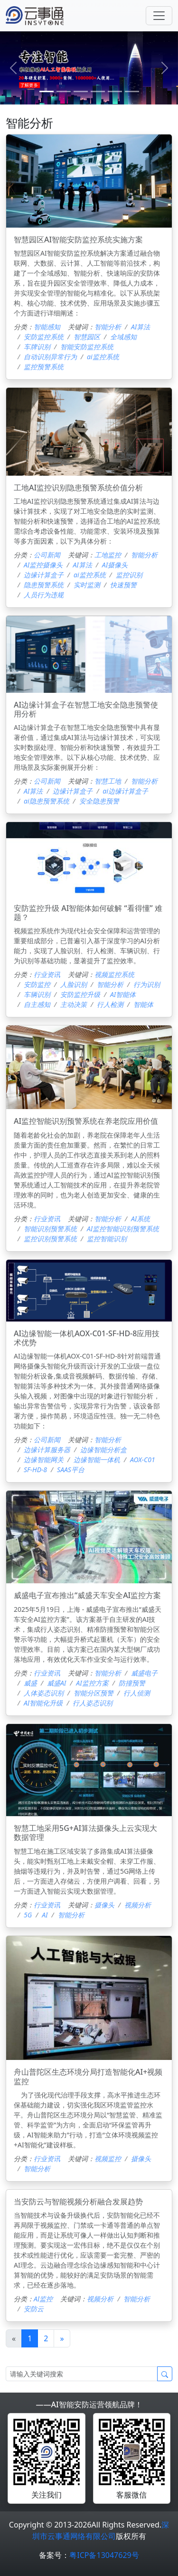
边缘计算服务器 (47, 1449)
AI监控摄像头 (43, 564)
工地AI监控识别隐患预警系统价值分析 (78, 487)
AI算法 (140, 326)
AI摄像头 (115, 564)
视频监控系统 (114, 974)
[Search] (82, 2373)
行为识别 (146, 984)
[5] (132, 91)
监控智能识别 (107, 1238)
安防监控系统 (44, 336)
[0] (46, 91)
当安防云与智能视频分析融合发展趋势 (78, 2201)
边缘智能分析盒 (103, 1449)
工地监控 (107, 554)
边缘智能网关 (44, 1459)
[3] (98, 91)
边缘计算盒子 (44, 574)
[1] (63, 91)
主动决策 (73, 1004)
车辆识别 (37, 994)
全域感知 (123, 336)
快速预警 (123, 584)
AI (44, 1914)
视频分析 (137, 1904)
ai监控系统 (103, 356)
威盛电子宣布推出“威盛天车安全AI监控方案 (87, 1595)
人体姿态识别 (44, 1692)
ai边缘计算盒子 (125, 790)
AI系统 (140, 1218)
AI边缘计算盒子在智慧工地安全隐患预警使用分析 (86, 709)
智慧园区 (87, 336)
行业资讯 (47, 974)
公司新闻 (47, 554)
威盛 (30, 1682)
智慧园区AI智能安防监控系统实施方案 (78, 239)
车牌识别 (37, 346)
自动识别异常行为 (50, 356)
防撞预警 (132, 1682)
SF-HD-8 (35, 1469)
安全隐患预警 (99, 800)
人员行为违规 (44, 594)
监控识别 (129, 574)
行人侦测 (136, 1692)
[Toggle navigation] (159, 15)
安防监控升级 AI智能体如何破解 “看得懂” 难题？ (88, 912)
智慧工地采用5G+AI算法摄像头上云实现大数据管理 (85, 1832)
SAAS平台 (70, 1469)
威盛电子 (144, 1672)
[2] (81, 91)
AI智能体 (123, 994)
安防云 (34, 2308)
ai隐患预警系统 (46, 800)
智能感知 (47, 326)
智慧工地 (107, 780)
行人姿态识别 (92, 1702)
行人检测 (110, 1004)
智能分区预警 (93, 1692)
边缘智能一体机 (97, 1459)
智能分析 (107, 326)
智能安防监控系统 (86, 346)
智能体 (143, 1004)
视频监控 (107, 2158)
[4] (115, 91)
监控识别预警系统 (50, 1238)
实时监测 (87, 584)
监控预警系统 (44, 366)
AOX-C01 (142, 1459)
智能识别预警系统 (50, 1228)
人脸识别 (73, 984)
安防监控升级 (80, 994)
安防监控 (37, 984)
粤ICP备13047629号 (104, 2555)
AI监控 (43, 2298)
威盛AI (56, 1682)
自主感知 (37, 1004)
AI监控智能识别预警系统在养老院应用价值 (86, 1121)
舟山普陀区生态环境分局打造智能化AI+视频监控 (88, 2076)
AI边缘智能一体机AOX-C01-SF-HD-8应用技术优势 (86, 1338)
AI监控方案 (92, 1682)
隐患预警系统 (44, 584)
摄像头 (104, 1904)
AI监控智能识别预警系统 (123, 1228)
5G (28, 1914)
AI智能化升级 (43, 1702)
